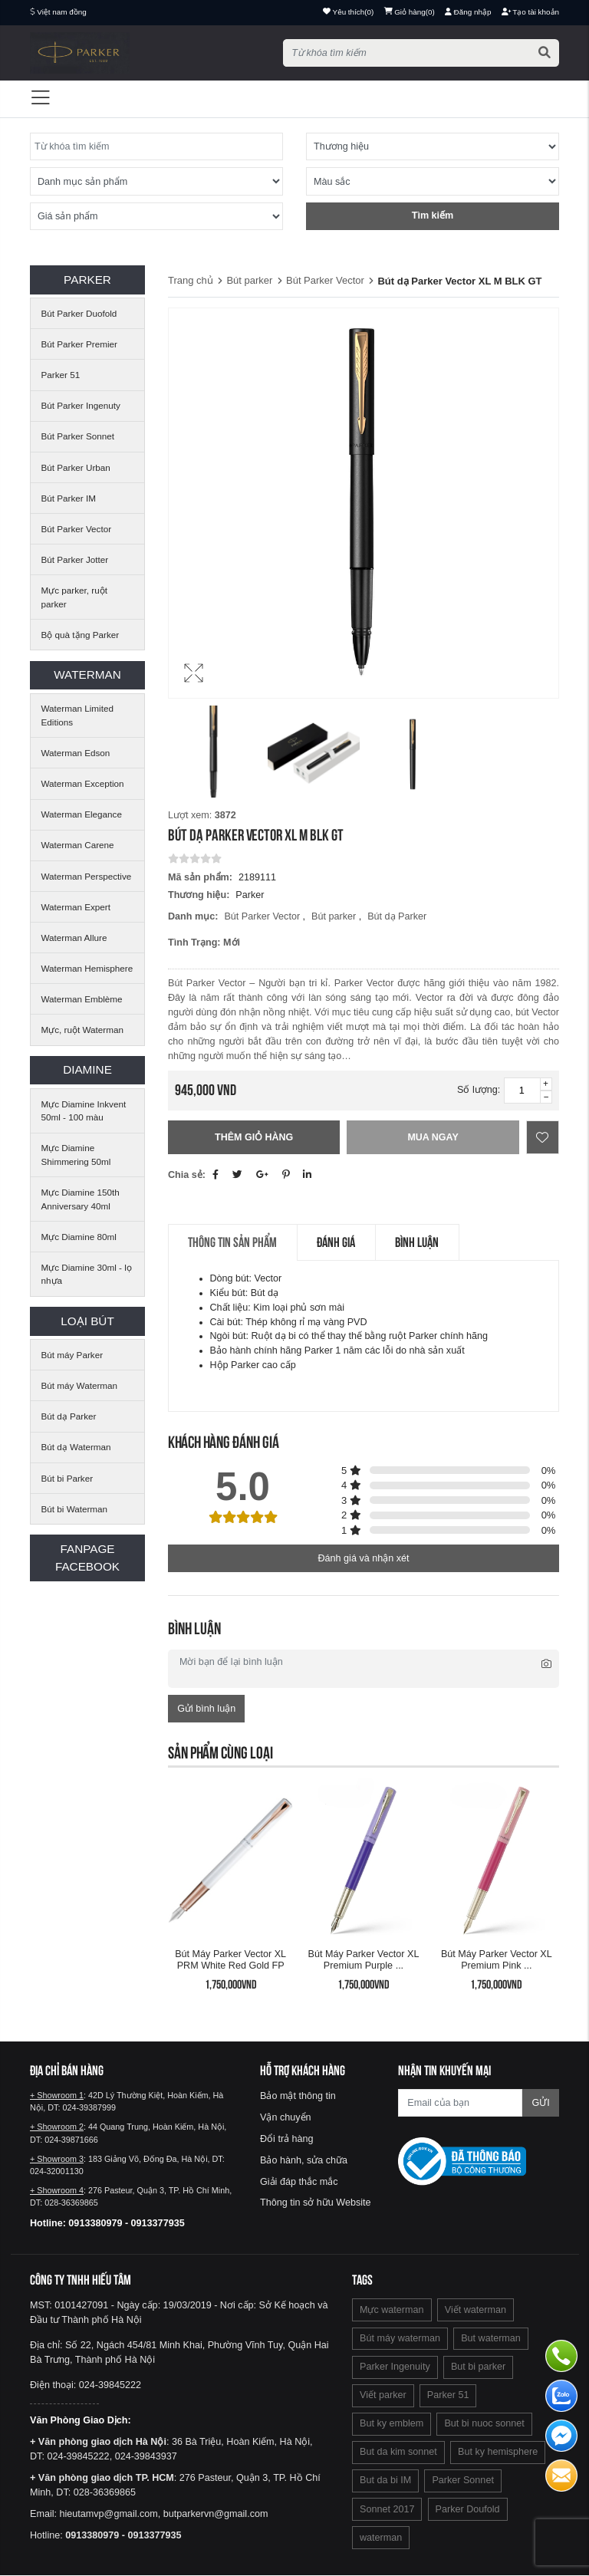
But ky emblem (391, 2424)
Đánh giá (340, 1243)
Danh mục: (193, 916)
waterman (381, 2537)
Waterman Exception (82, 783)
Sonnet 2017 (387, 2509)
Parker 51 (61, 375)
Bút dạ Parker (69, 1416)
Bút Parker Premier (79, 344)
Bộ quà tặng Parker (80, 635)
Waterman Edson (75, 753)
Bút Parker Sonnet (78, 436)
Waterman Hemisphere (87, 968)
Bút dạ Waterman (76, 1447)
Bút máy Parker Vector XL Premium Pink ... (496, 1960)
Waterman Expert (76, 907)
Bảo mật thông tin (298, 2096)
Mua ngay (433, 1137)
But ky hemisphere (498, 2452)
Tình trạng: (194, 942)
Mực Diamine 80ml (79, 1237)
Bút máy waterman (400, 2339)
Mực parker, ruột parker (74, 597)
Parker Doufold (468, 2509)
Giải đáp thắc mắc (299, 2181)
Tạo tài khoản (530, 12)
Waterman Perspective (86, 876)
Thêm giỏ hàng (254, 1137)
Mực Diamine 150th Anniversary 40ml (80, 1199)
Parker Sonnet (463, 2481)
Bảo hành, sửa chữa (303, 2160)
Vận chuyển (285, 2118)
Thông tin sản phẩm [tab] (233, 1243)
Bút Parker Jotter (75, 559)
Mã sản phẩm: (200, 877)
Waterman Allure (74, 938)
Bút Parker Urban (75, 467)
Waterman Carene (77, 845)
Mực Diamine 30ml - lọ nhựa (86, 1274)
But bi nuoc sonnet (484, 2424)
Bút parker (249, 280)
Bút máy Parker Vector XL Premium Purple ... (364, 1960)
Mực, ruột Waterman (82, 1030)
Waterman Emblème (82, 999)
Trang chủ (190, 280)
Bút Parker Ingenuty (80, 405)
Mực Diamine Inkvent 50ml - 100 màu (84, 1111)
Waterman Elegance (81, 814)
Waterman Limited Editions (77, 715)
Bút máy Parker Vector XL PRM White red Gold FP (230, 1960)
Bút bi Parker (67, 1478)
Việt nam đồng (62, 12)
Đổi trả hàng (287, 2139)
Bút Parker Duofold (79, 313)
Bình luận (423, 1243)
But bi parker (478, 2367)
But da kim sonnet (398, 2452)
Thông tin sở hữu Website (315, 2203)
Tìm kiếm (433, 215)
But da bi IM (385, 2481)
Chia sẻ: (187, 1175)
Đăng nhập (468, 12)
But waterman (491, 2339)
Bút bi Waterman (74, 1509)
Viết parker (383, 2395)
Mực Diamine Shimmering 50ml (76, 1154)
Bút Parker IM (68, 498)
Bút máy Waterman (79, 1385)
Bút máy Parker (72, 1355)
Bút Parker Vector (76, 529)
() (409, 12)
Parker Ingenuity (395, 2367)
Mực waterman (392, 2310)
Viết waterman (475, 2310)
